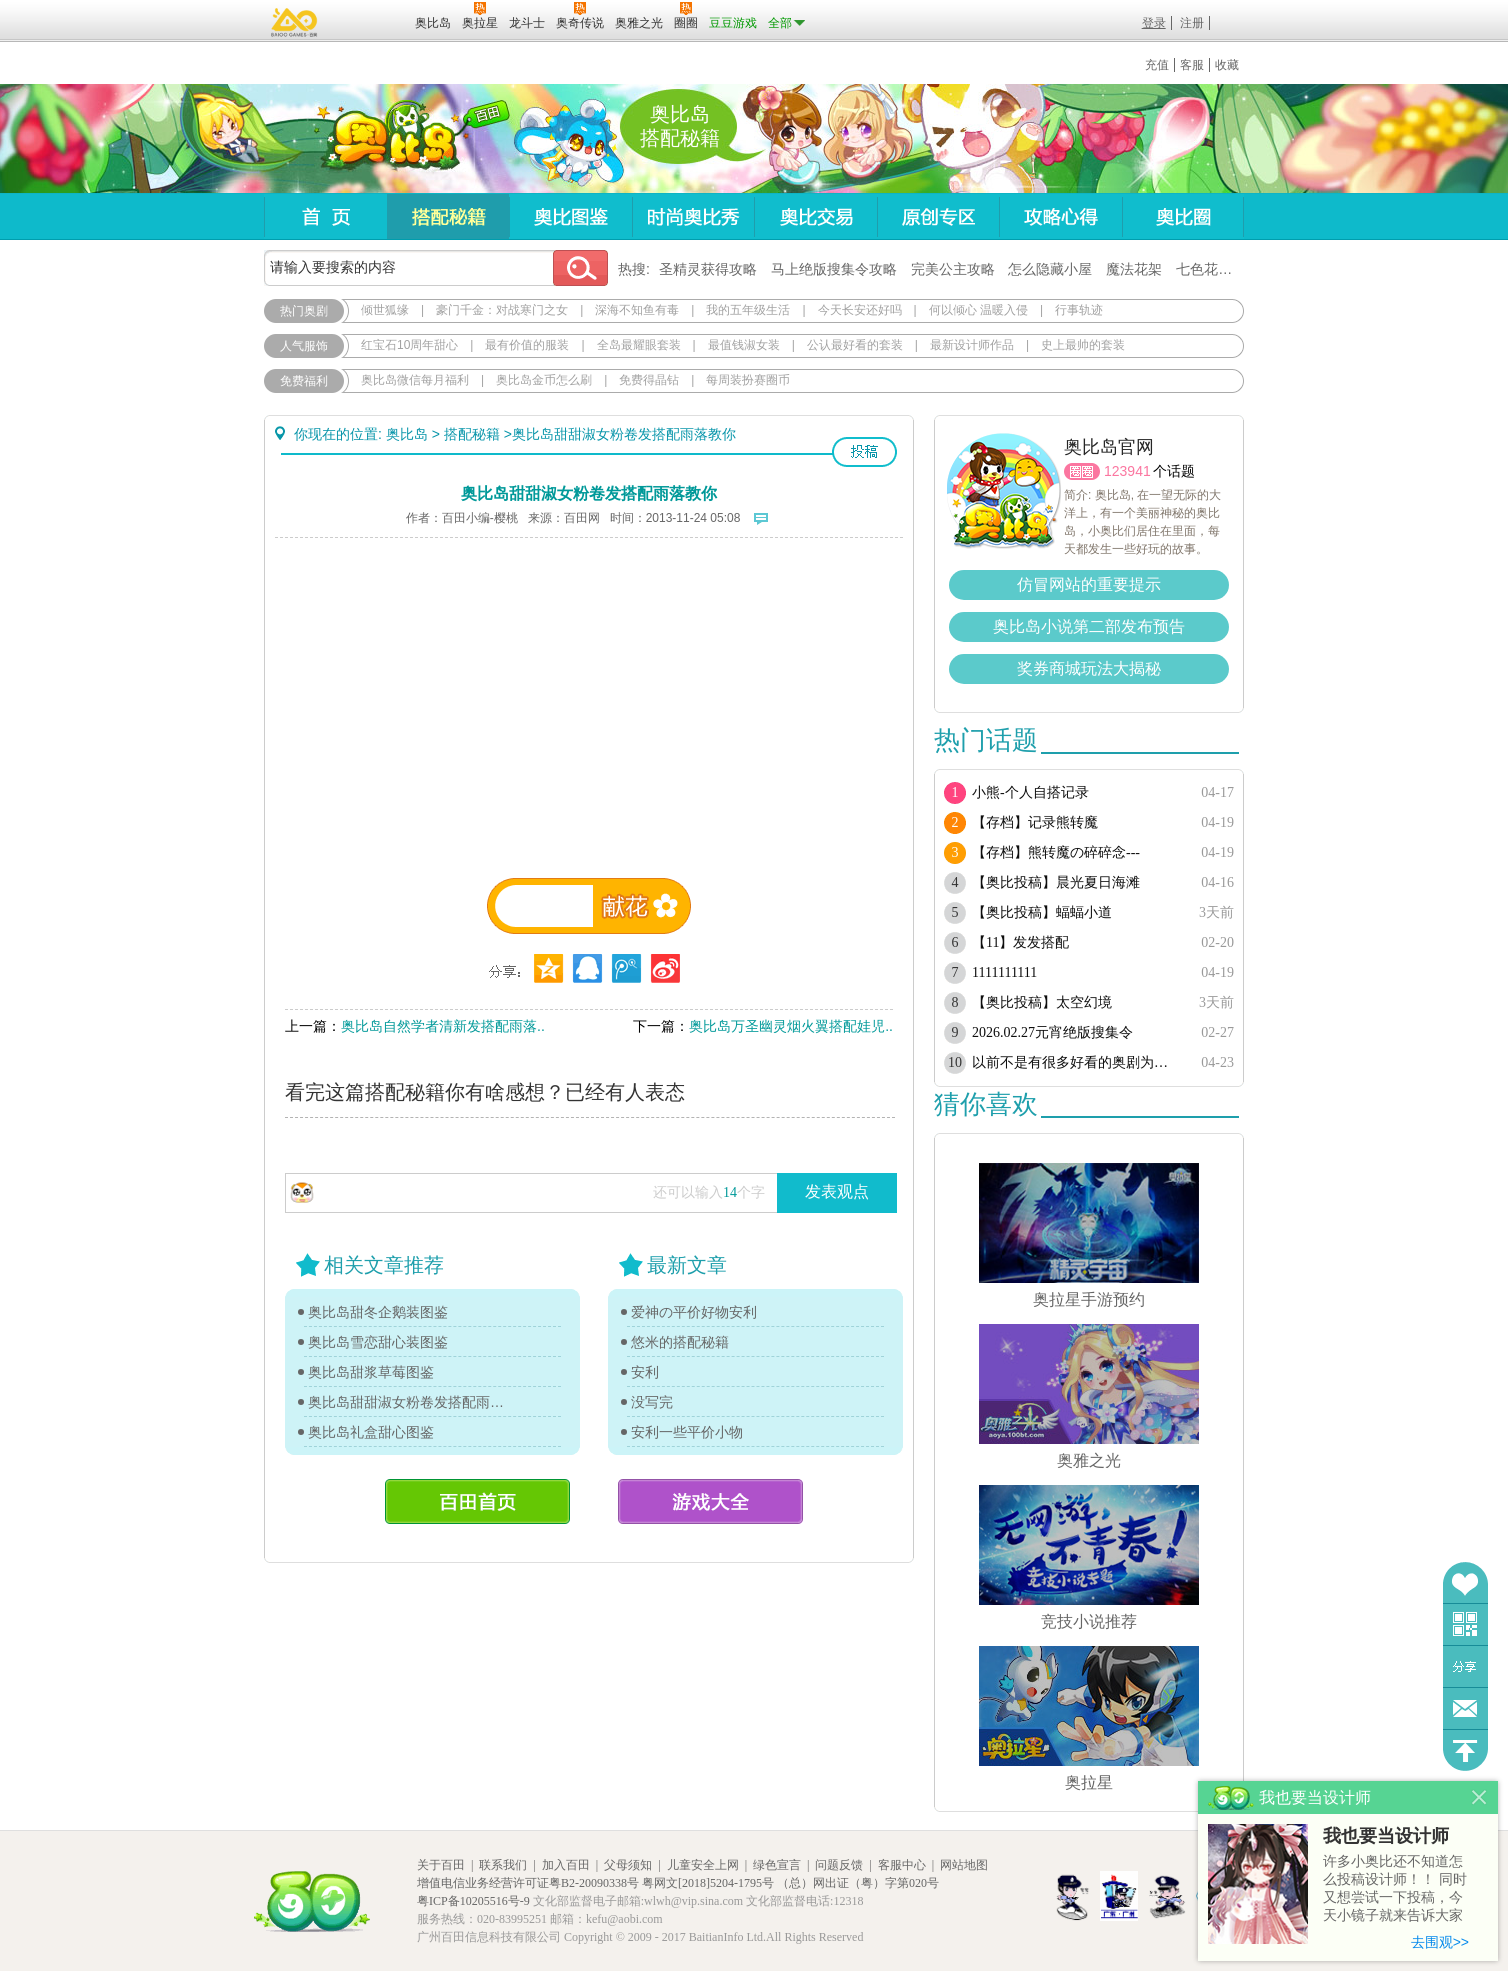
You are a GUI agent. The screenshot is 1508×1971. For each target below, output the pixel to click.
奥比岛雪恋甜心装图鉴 (378, 1342)
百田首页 (477, 1501)
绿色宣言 (777, 1865)
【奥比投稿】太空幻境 (1042, 1002)
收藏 (1227, 65)
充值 (1157, 65)
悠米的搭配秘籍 (680, 1342)
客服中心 (902, 1865)
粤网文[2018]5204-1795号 (708, 1883)
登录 (1154, 23)
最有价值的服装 (527, 345)
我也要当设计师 (1386, 1836)
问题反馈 (1465, 1708)
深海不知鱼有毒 (637, 310)
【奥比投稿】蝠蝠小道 (1042, 912)
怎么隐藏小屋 (1050, 269)
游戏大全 (710, 1501)
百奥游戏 (295, 22)
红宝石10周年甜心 (409, 345)
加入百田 (566, 1865)
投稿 (864, 452)
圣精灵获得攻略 (708, 269)
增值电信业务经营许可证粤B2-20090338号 (528, 1883)
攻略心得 (1060, 216)
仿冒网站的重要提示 (1089, 584)
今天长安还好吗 (860, 310)
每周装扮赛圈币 (748, 380)
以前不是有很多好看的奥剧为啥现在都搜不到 (1076, 1062)
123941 (1127, 471)
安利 (645, 1372)
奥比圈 (1183, 216)
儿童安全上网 (703, 1865)
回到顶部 (1465, 1750)
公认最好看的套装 (855, 345)
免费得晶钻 (649, 380)
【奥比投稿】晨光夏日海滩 (1056, 882)
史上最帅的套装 (1083, 345)
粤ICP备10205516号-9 (473, 1901)
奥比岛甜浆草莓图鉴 (371, 1372)
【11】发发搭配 (1020, 942)
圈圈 (1082, 471)
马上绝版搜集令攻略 (834, 269)
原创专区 (938, 216)
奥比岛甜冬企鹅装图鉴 (378, 1312)
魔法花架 (1134, 269)
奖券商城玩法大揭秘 (1089, 668)
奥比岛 (388, 139)
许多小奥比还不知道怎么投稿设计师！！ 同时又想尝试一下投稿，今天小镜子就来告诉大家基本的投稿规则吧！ (1395, 1889)
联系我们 (503, 1865)
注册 (1192, 23)
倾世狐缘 (385, 310)
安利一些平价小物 (687, 1432)
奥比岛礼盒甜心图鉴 (371, 1432)
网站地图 (964, 1865)
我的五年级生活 (748, 310)
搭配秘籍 (448, 216)
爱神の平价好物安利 (694, 1312)
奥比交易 (815, 216)
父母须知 (628, 1865)
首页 (325, 216)
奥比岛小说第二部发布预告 (1089, 626)
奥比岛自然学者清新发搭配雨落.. (443, 1026)
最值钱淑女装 (744, 345)
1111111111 (1004, 972)
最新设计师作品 (972, 345)
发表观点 (837, 1191)
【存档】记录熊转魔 (1035, 822)
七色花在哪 (1211, 269)
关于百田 (441, 1865)
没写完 (652, 1402)
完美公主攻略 (953, 269)
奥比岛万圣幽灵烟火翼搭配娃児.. (791, 1026)
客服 (1192, 65)
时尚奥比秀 (693, 216)
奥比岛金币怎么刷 (544, 380)
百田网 (370, 21)
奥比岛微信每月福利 (415, 380)
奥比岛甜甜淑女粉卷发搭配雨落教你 (411, 1402)
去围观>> (1440, 1942)
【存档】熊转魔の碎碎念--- (1056, 852)
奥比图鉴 (570, 216)
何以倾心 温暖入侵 (978, 310)
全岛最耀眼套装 (639, 345)
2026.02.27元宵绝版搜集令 (1052, 1032)
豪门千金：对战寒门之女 (502, 310)
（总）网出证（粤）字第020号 (858, 1883)
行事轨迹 (1079, 310)
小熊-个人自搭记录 (1030, 792)
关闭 (1479, 1797)
